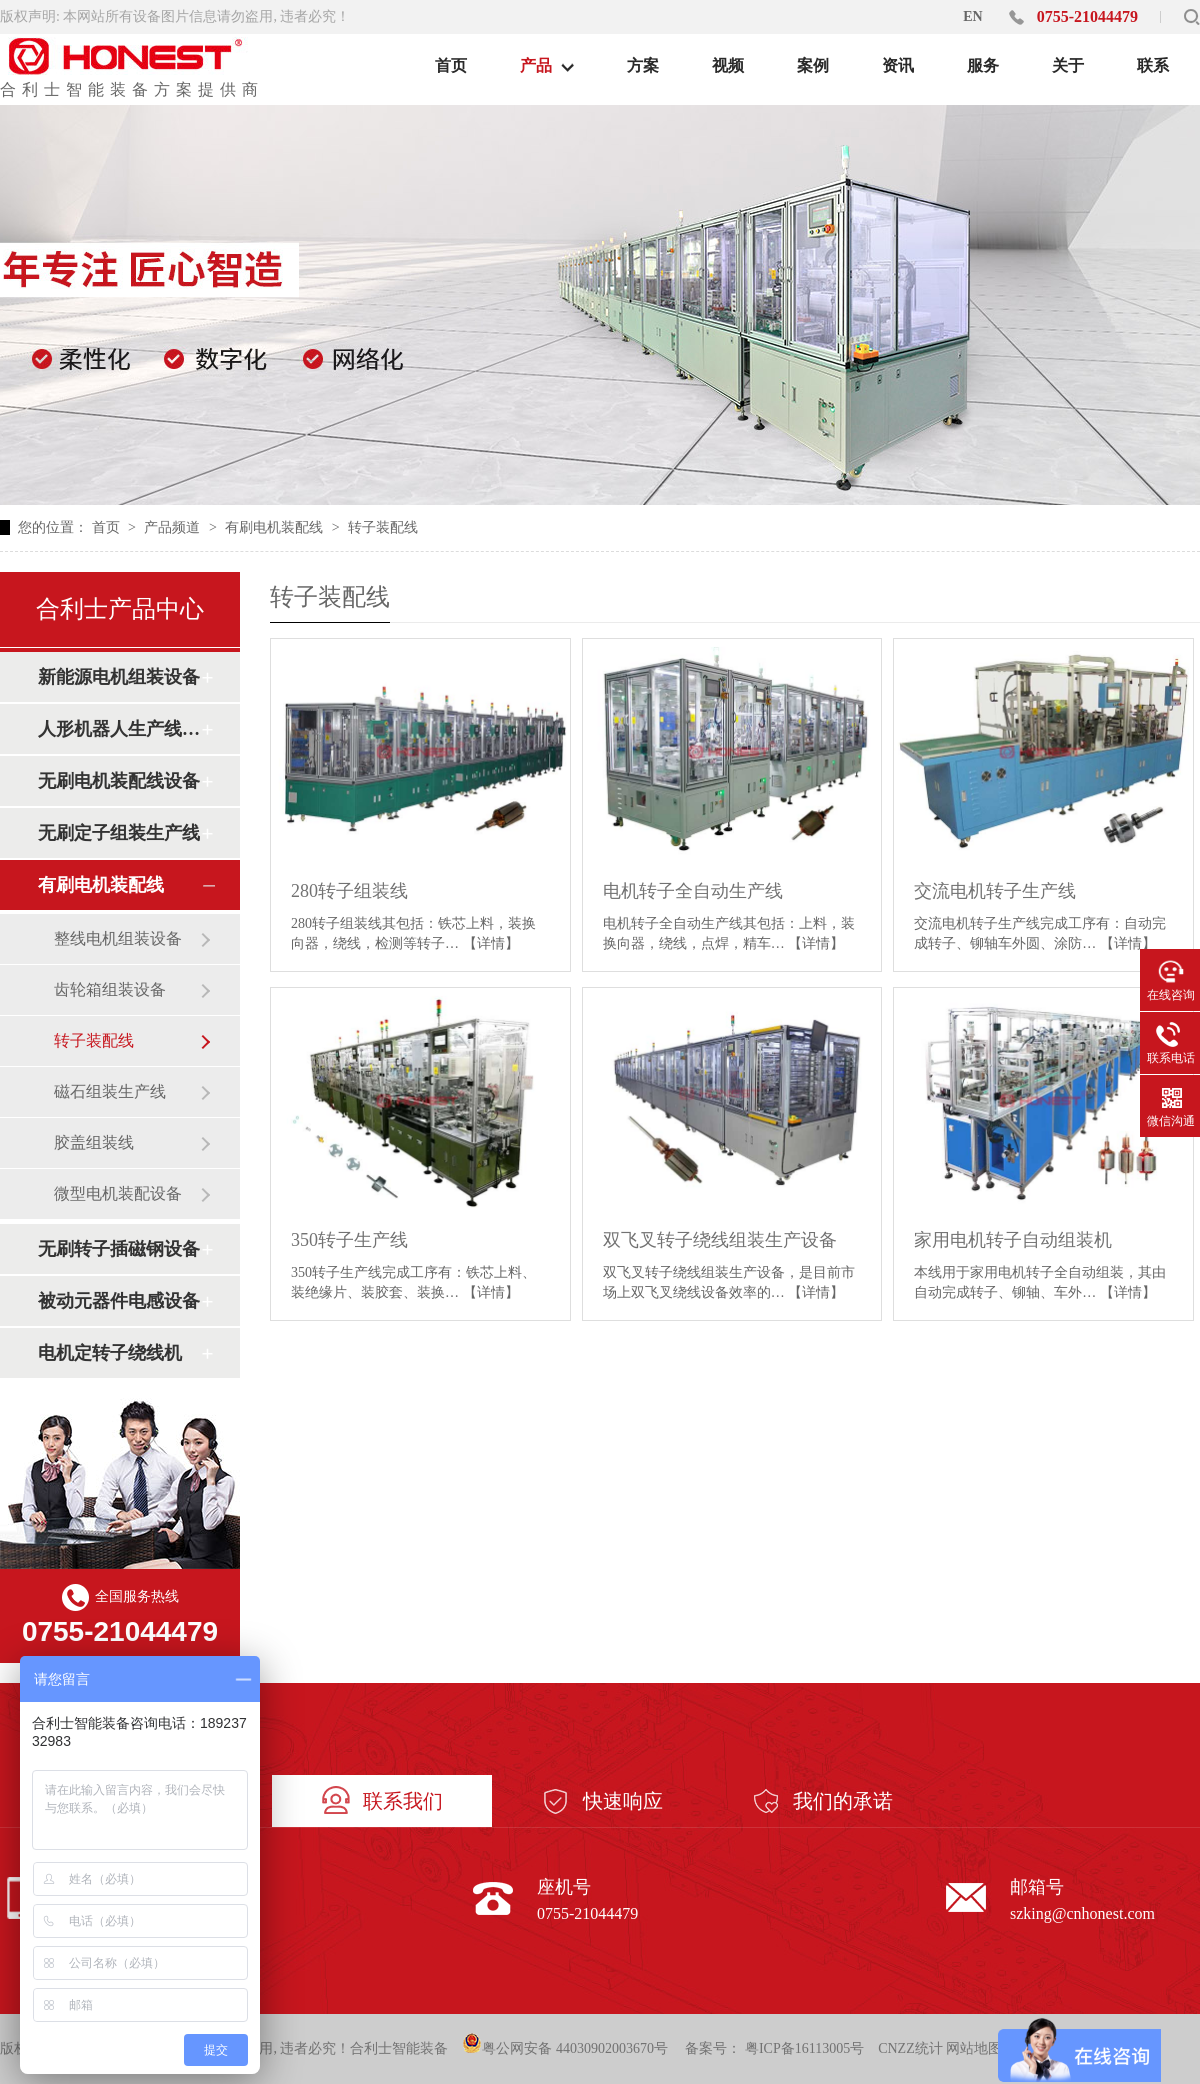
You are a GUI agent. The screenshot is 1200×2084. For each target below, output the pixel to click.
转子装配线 (383, 527)
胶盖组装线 (94, 1142)
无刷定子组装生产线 (119, 833)
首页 (108, 527)
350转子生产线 (349, 1240)
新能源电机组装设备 (119, 677)
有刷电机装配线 (276, 527)
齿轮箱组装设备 (110, 989)
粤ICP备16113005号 (804, 2048)
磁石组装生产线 (110, 1091)
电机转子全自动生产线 (693, 891)
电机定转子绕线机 (110, 1353)
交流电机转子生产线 (995, 891)
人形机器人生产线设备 (119, 729)
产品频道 (174, 527)
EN (972, 16)
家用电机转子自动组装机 (1013, 1240)
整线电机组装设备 (118, 938)
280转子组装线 (349, 891)
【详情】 (491, 943)
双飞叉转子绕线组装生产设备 (720, 1240)
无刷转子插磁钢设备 (119, 1249)
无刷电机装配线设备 (119, 781)
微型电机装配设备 (118, 1193)
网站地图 (974, 2048)
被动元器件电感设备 (119, 1301)
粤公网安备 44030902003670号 (565, 2044)
